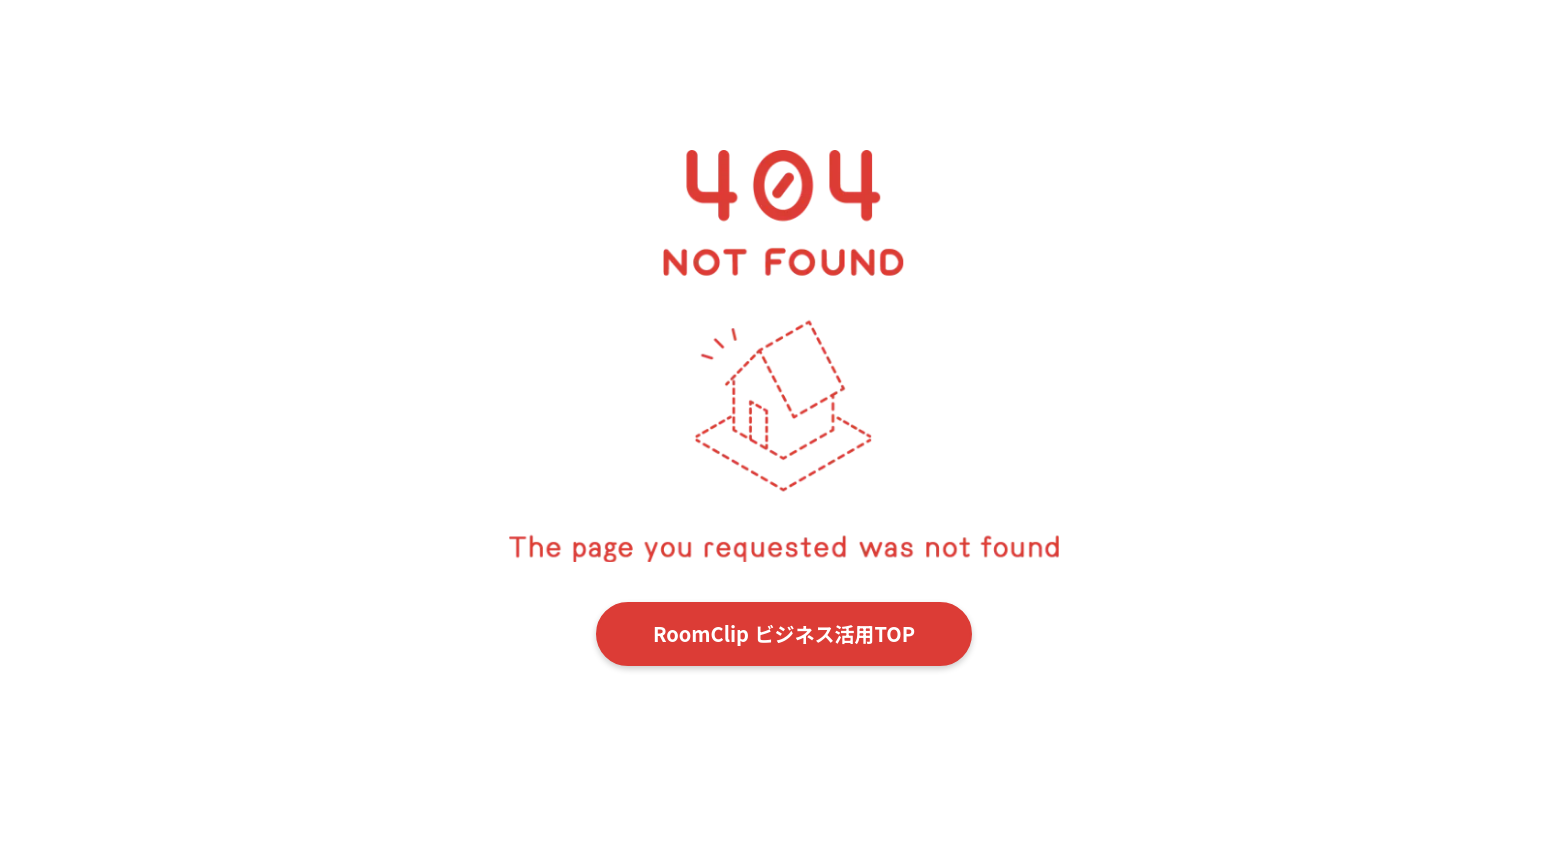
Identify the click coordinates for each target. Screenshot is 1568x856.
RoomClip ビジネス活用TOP (784, 633)
